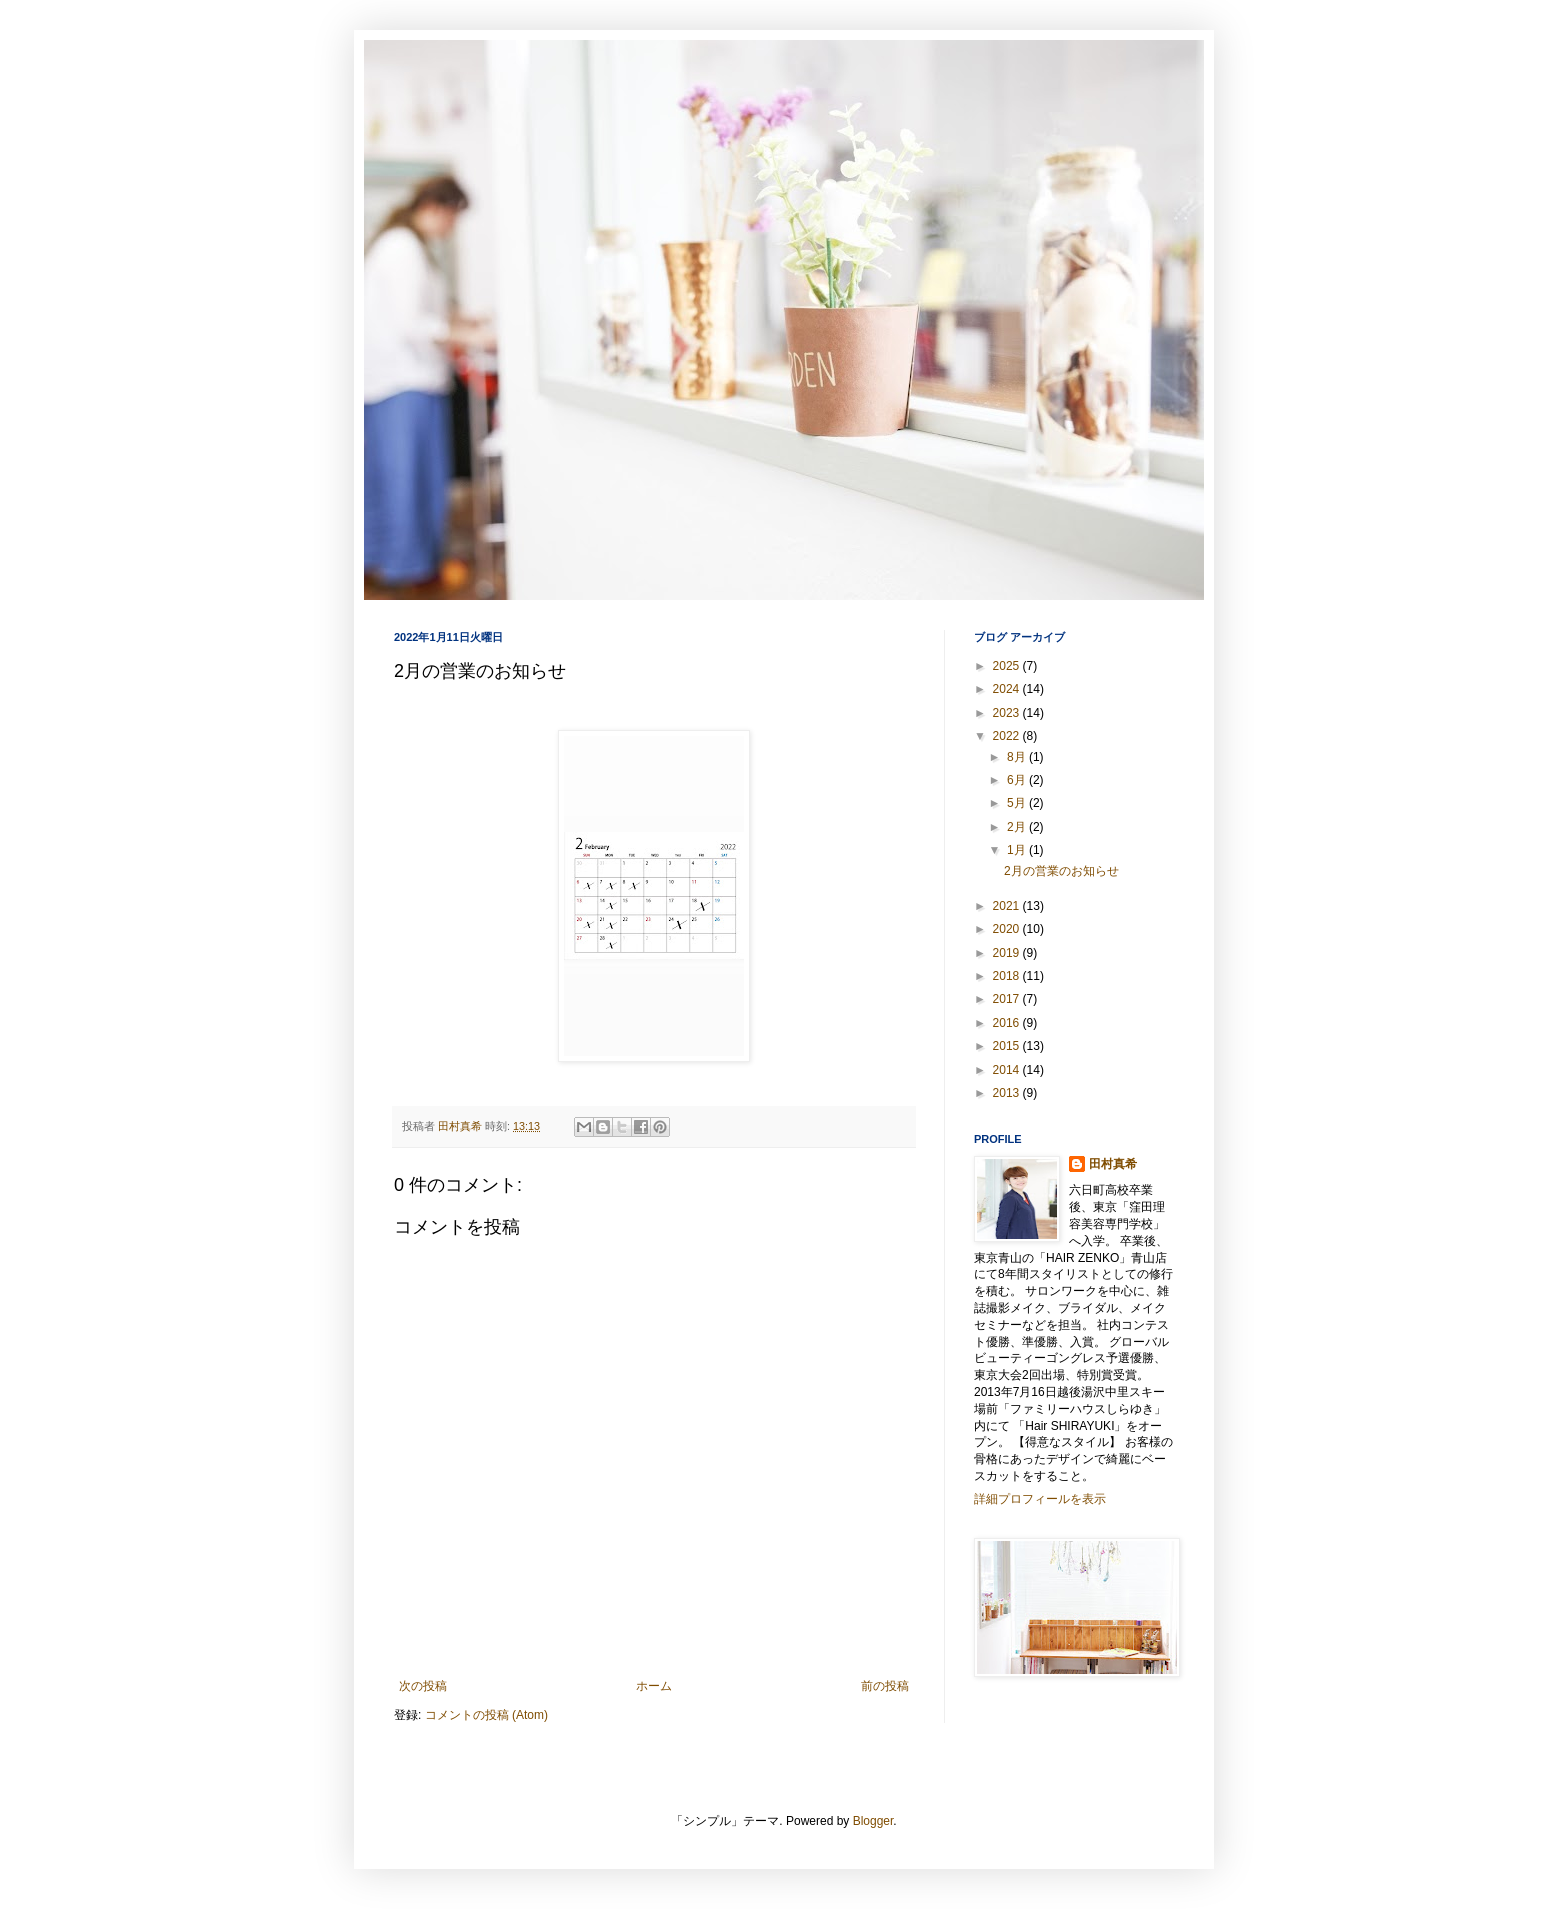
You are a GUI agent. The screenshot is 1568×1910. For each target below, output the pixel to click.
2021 (1008, 906)
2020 (1008, 929)
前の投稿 (885, 1686)
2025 (1008, 666)
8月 (1018, 757)
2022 (1008, 736)
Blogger (873, 1821)
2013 (1008, 1093)
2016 (1008, 1023)
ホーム (654, 1686)
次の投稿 (423, 1686)
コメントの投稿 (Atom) (486, 1715)
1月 (1018, 850)
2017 (1008, 999)
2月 (1018, 827)
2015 (1008, 1046)
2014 (1008, 1070)
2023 (1008, 713)
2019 (1008, 953)
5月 (1018, 803)
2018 (1008, 976)
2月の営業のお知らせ (1061, 871)
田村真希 (1113, 1164)
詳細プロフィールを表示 (1040, 1499)
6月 (1018, 780)
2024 (1008, 689)
